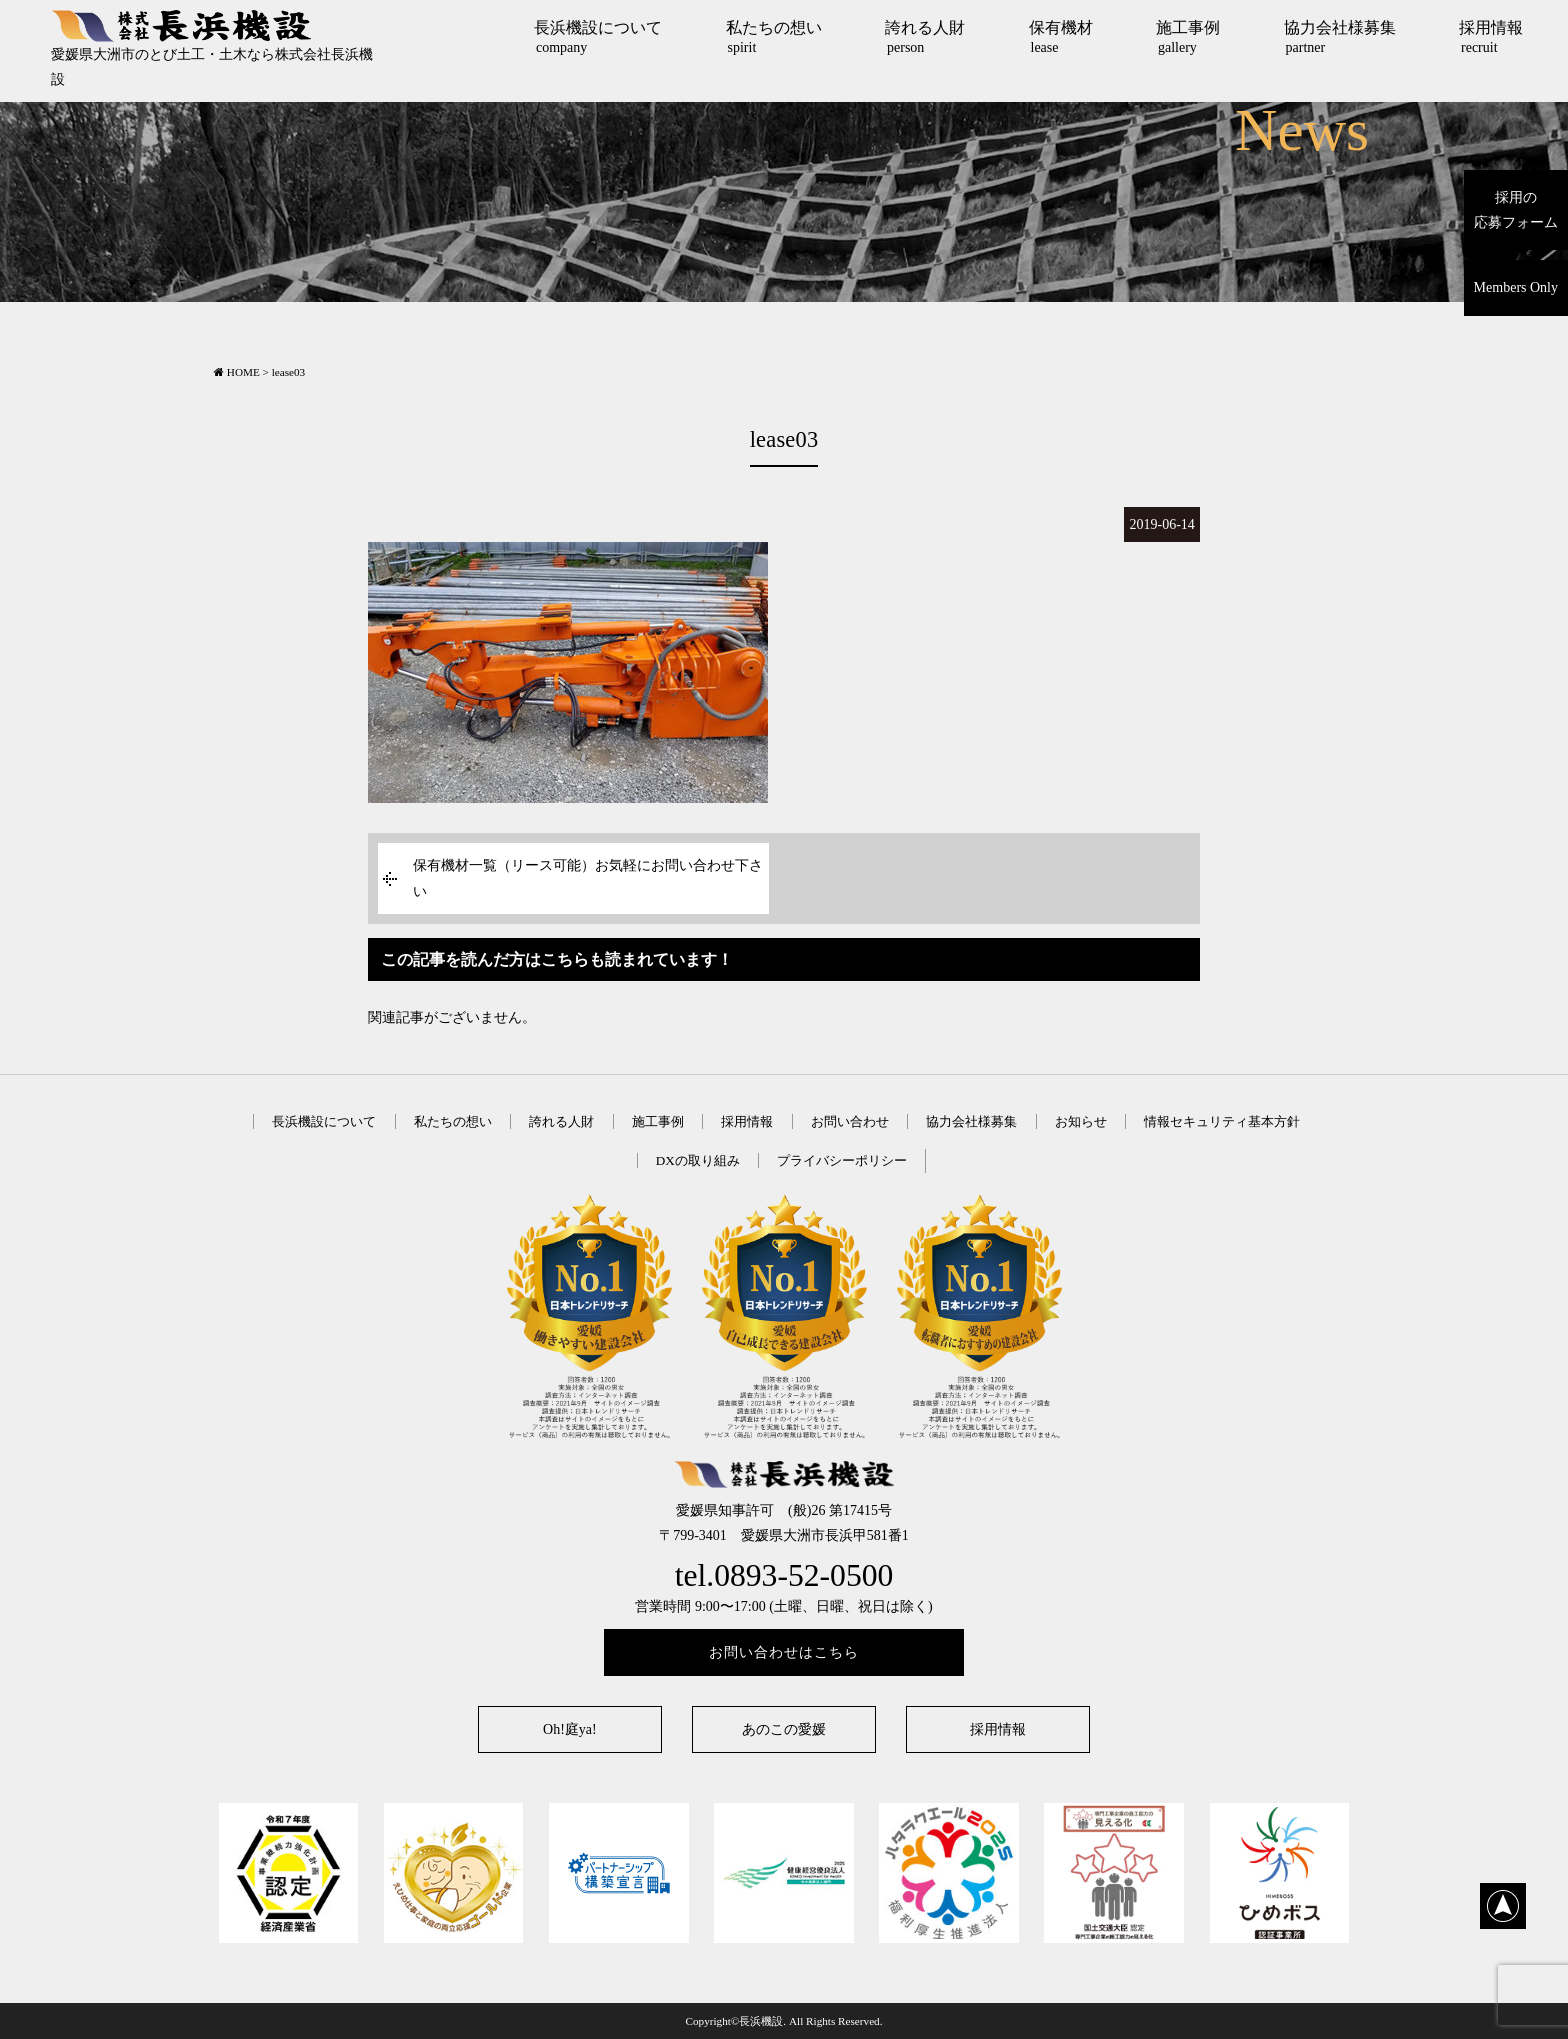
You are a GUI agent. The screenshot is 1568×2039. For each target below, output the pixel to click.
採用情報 (1491, 37)
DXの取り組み (698, 1160)
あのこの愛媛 (784, 1729)
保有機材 (1061, 37)
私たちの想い (774, 37)
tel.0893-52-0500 (784, 1575)
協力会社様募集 (1340, 37)
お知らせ (1081, 1121)
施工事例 (1188, 37)
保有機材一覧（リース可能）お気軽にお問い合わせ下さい (588, 878)
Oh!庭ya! (570, 1729)
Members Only (1516, 287)
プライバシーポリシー (842, 1160)
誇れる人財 (925, 37)
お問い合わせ (850, 1121)
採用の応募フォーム (1516, 210)
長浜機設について (598, 37)
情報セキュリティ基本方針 (1222, 1121)
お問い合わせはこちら (784, 1652)
